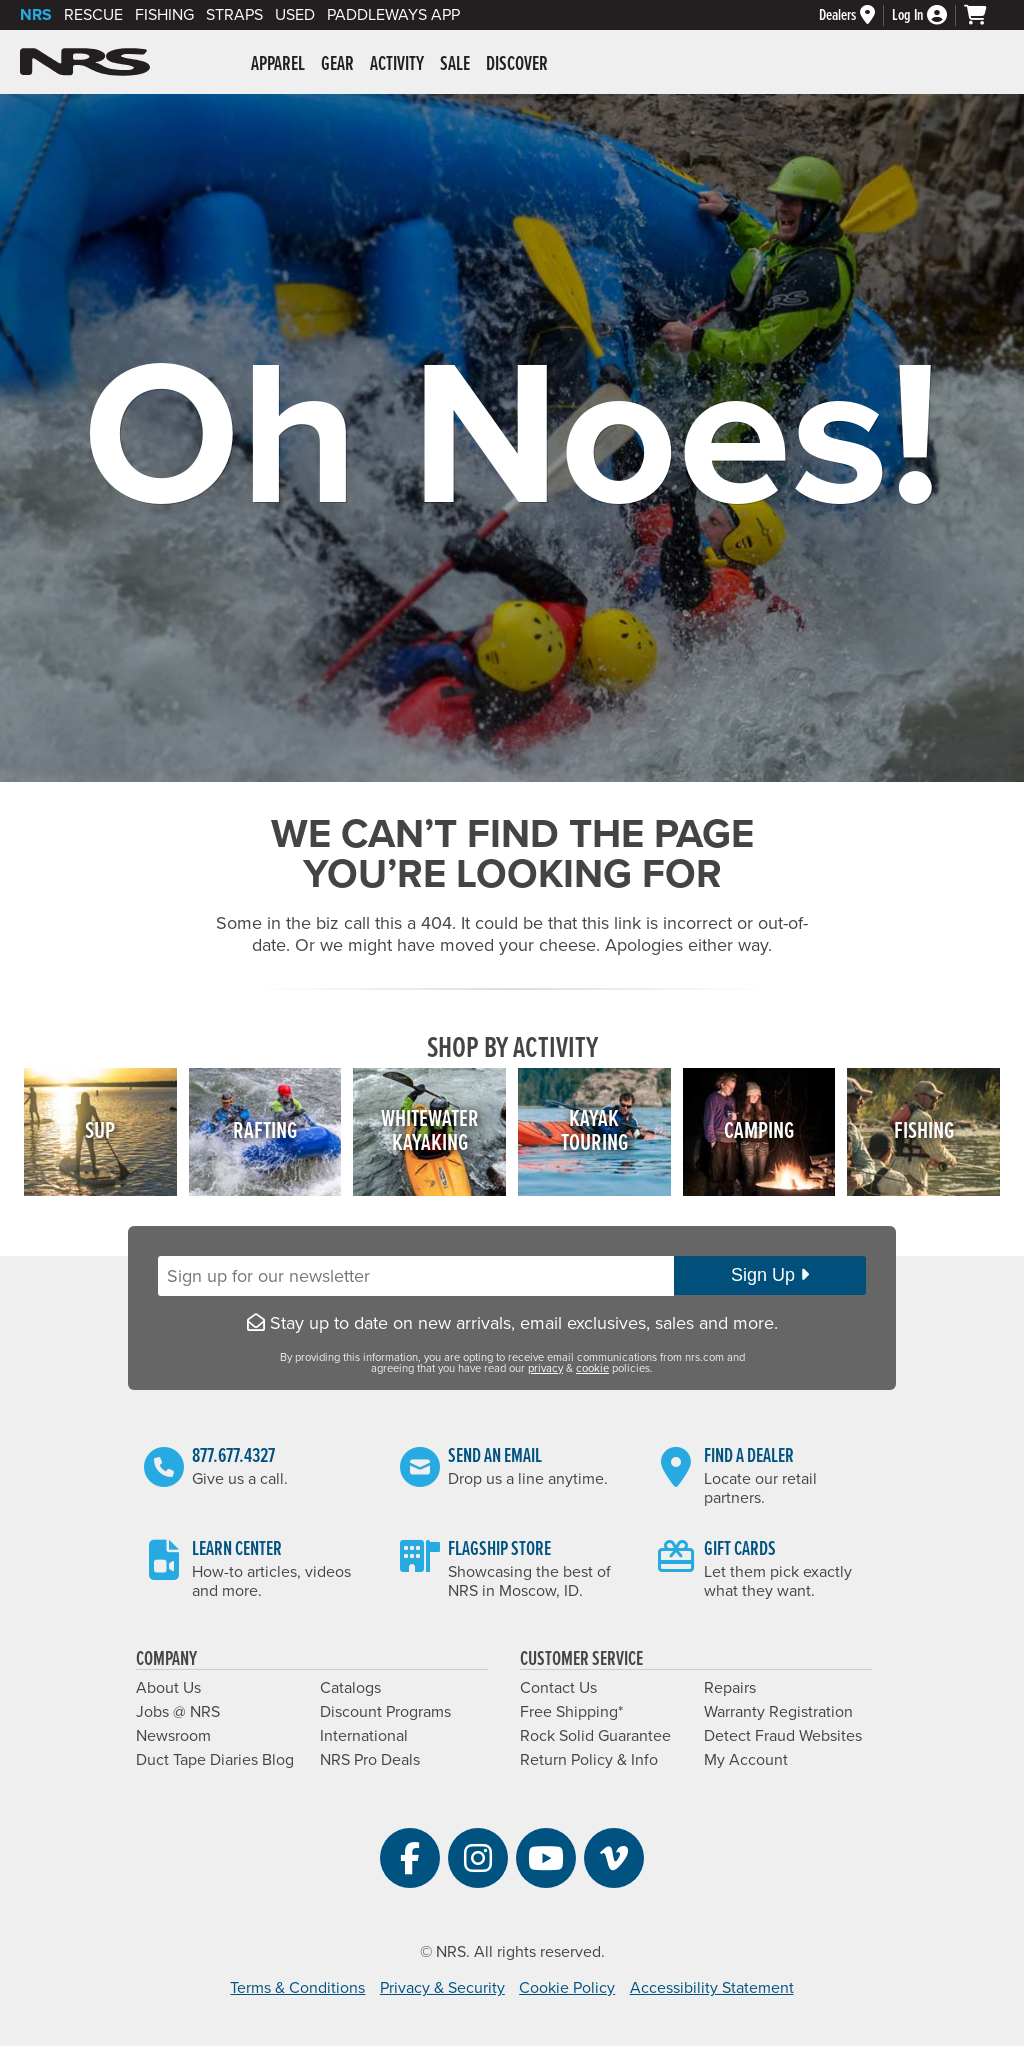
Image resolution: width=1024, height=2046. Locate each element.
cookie (592, 1368)
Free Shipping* (571, 1712)
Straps (234, 15)
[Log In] (928, 15)
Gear (337, 65)
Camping (759, 1131)
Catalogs (350, 1688)
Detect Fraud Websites (783, 1736)
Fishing (164, 15)
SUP (100, 1131)
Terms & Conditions (297, 1988)
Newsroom (173, 1736)
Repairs (730, 1688)
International (364, 1736)
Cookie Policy (567, 1988)
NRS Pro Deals (370, 1760)
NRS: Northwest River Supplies (85, 62)
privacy (545, 1368)
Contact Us (558, 1688)
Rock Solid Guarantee (595, 1736)
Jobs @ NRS (178, 1712)
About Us (168, 1688)
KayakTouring (594, 1131)
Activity (397, 65)
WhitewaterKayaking (430, 1131)
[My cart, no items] (984, 15)
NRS (36, 15)
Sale (455, 65)
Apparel (278, 65)
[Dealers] (855, 15)
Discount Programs (385, 1712)
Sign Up (770, 1275)
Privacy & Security (442, 1988)
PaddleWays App (393, 15)
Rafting (265, 1131)
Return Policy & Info (589, 1760)
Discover (517, 65)
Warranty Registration (778, 1712)
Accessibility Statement (712, 1988)
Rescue (93, 15)
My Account (746, 1760)
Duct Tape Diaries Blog (215, 1760)
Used (295, 15)
